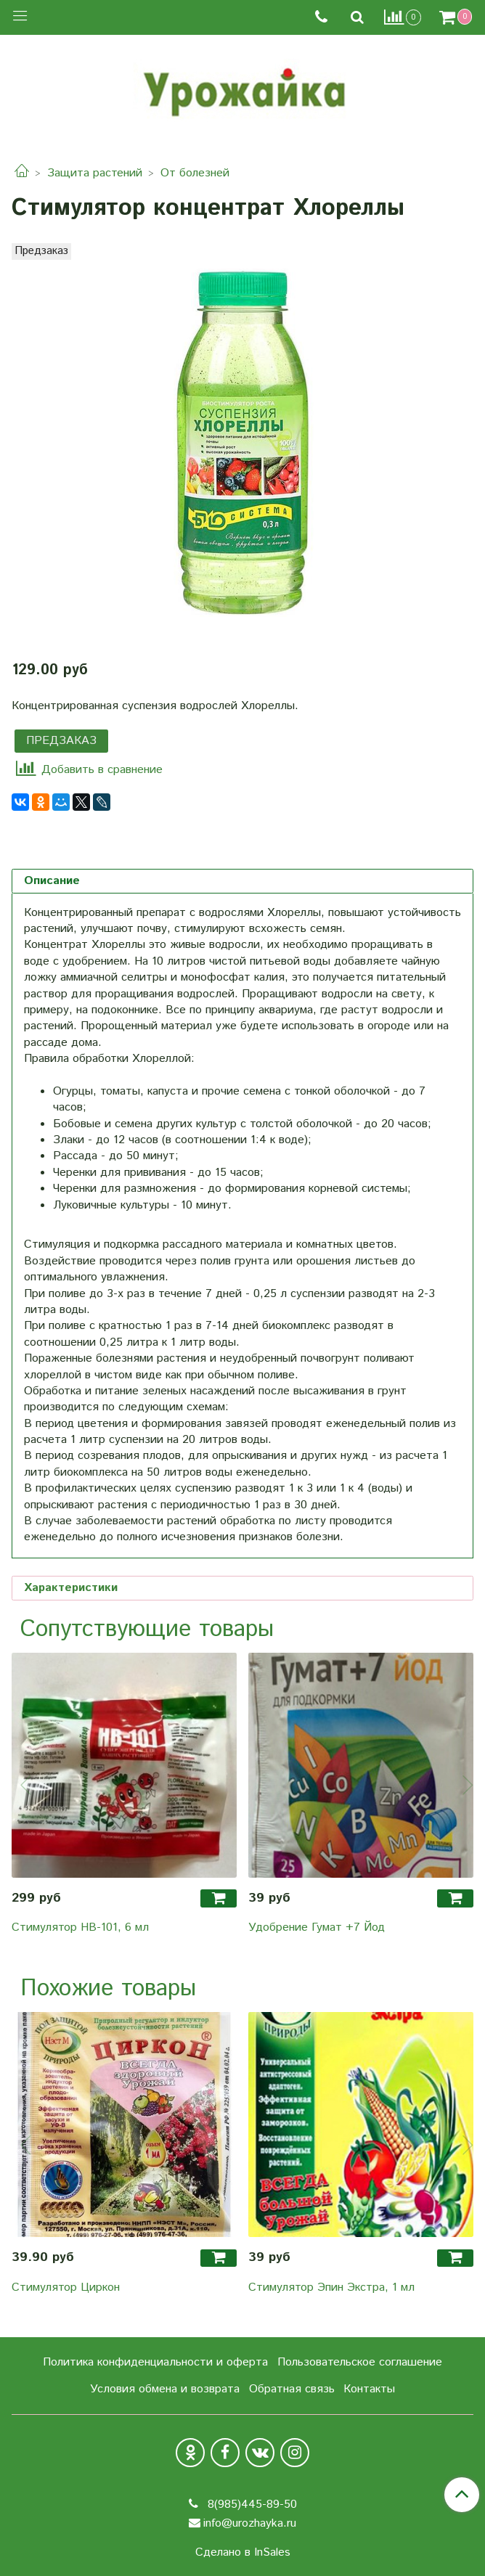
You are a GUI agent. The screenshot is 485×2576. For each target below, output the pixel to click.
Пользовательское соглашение (359, 2362)
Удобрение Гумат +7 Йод (316, 1927)
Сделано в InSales (242, 2553)
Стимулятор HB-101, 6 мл (80, 1927)
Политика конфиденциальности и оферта (155, 2362)
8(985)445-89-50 (250, 2504)
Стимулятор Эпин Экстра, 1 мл (331, 2287)
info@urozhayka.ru (249, 2523)
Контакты (369, 2389)
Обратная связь (292, 2389)
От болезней (194, 173)
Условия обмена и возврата (165, 2389)
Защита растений (94, 173)
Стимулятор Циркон (66, 2287)
